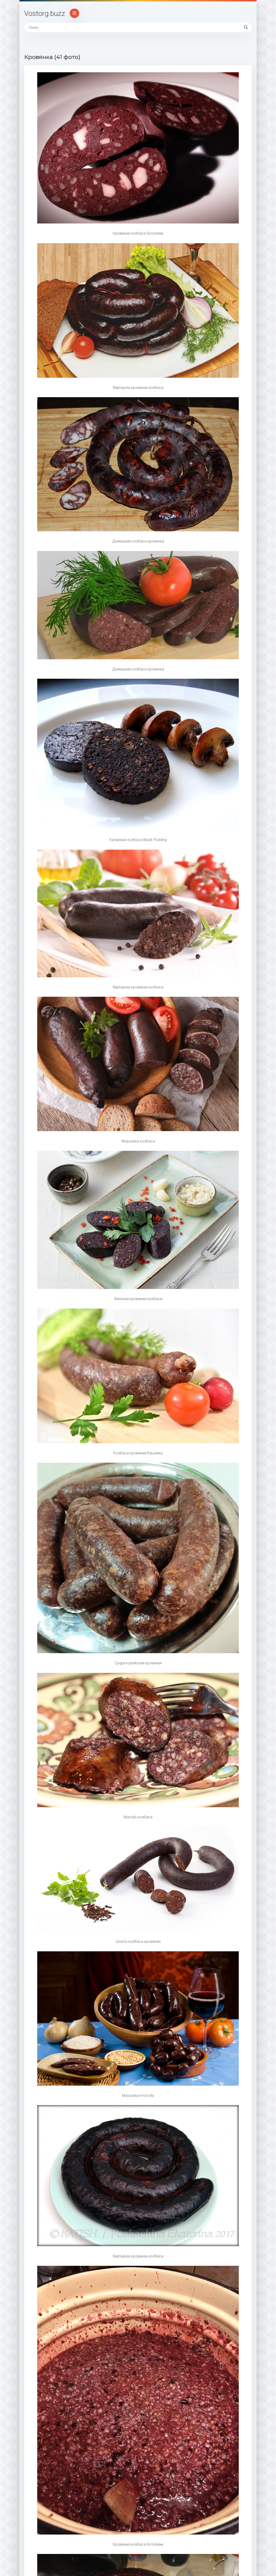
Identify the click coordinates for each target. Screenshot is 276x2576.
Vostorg (44, 13)
